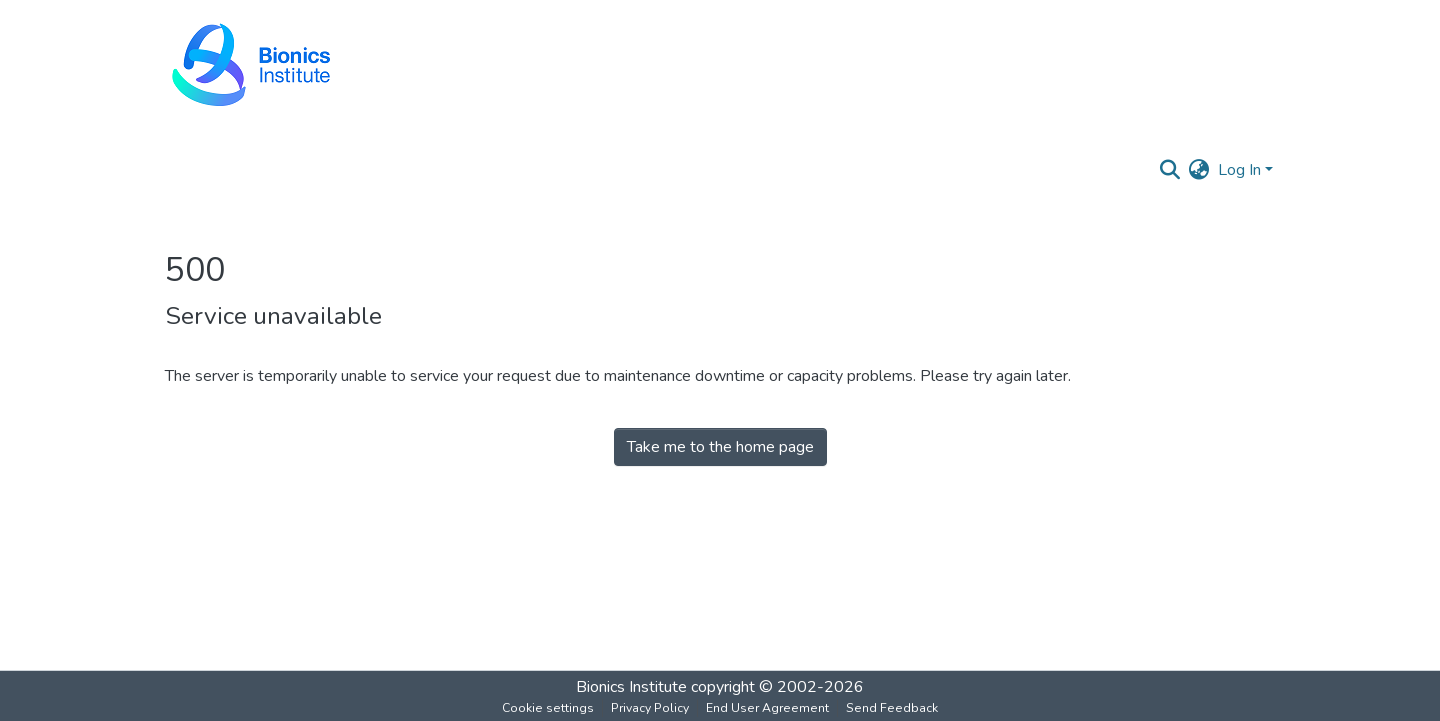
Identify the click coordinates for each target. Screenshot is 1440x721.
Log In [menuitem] (1239, 170)
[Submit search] (1170, 170)
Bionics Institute (631, 687)
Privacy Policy (650, 708)
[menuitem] (1199, 170)
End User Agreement (767, 708)
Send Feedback (892, 708)
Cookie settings (548, 708)
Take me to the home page (720, 447)
